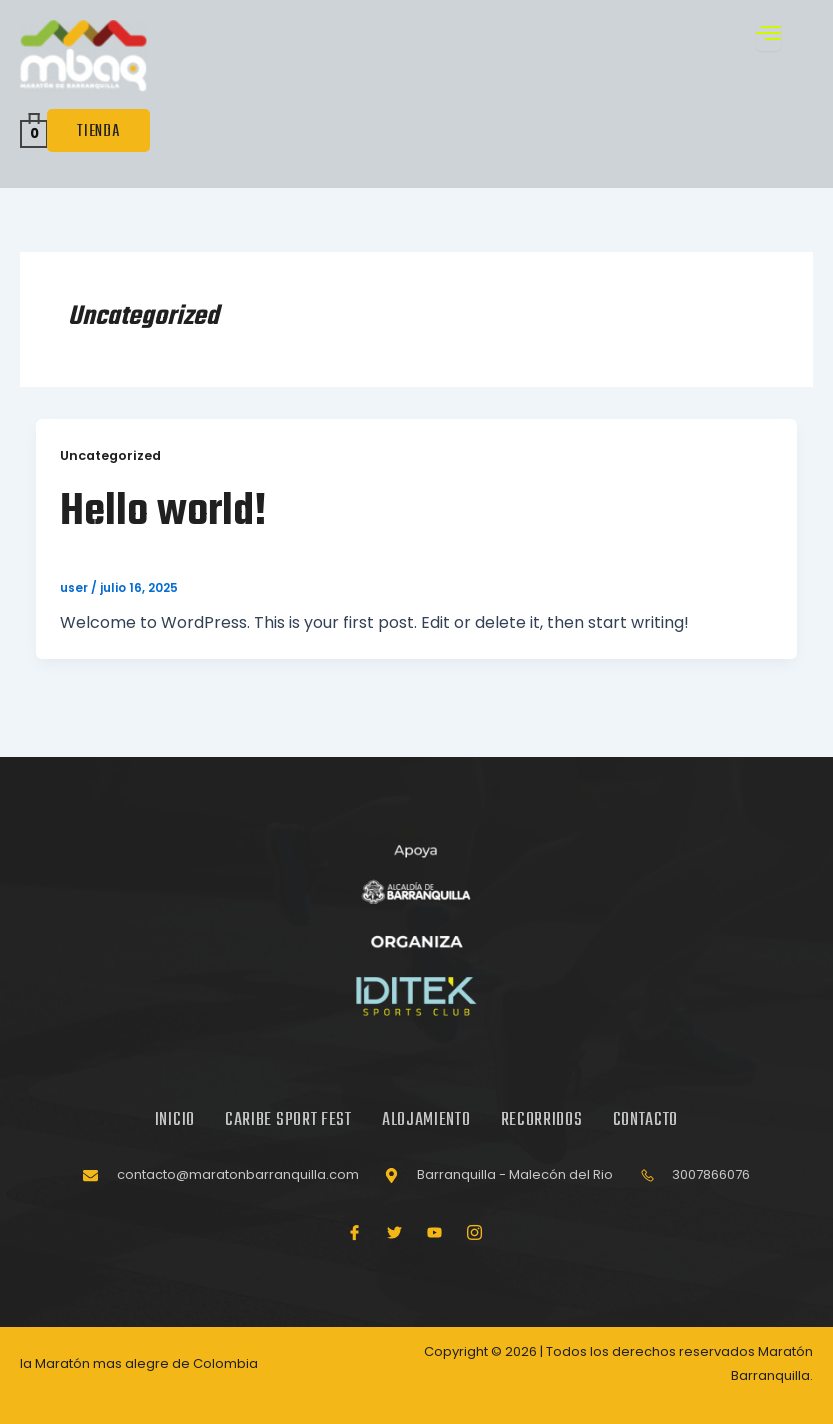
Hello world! (167, 513)
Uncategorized (110, 455)
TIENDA (98, 131)
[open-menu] (769, 35)
